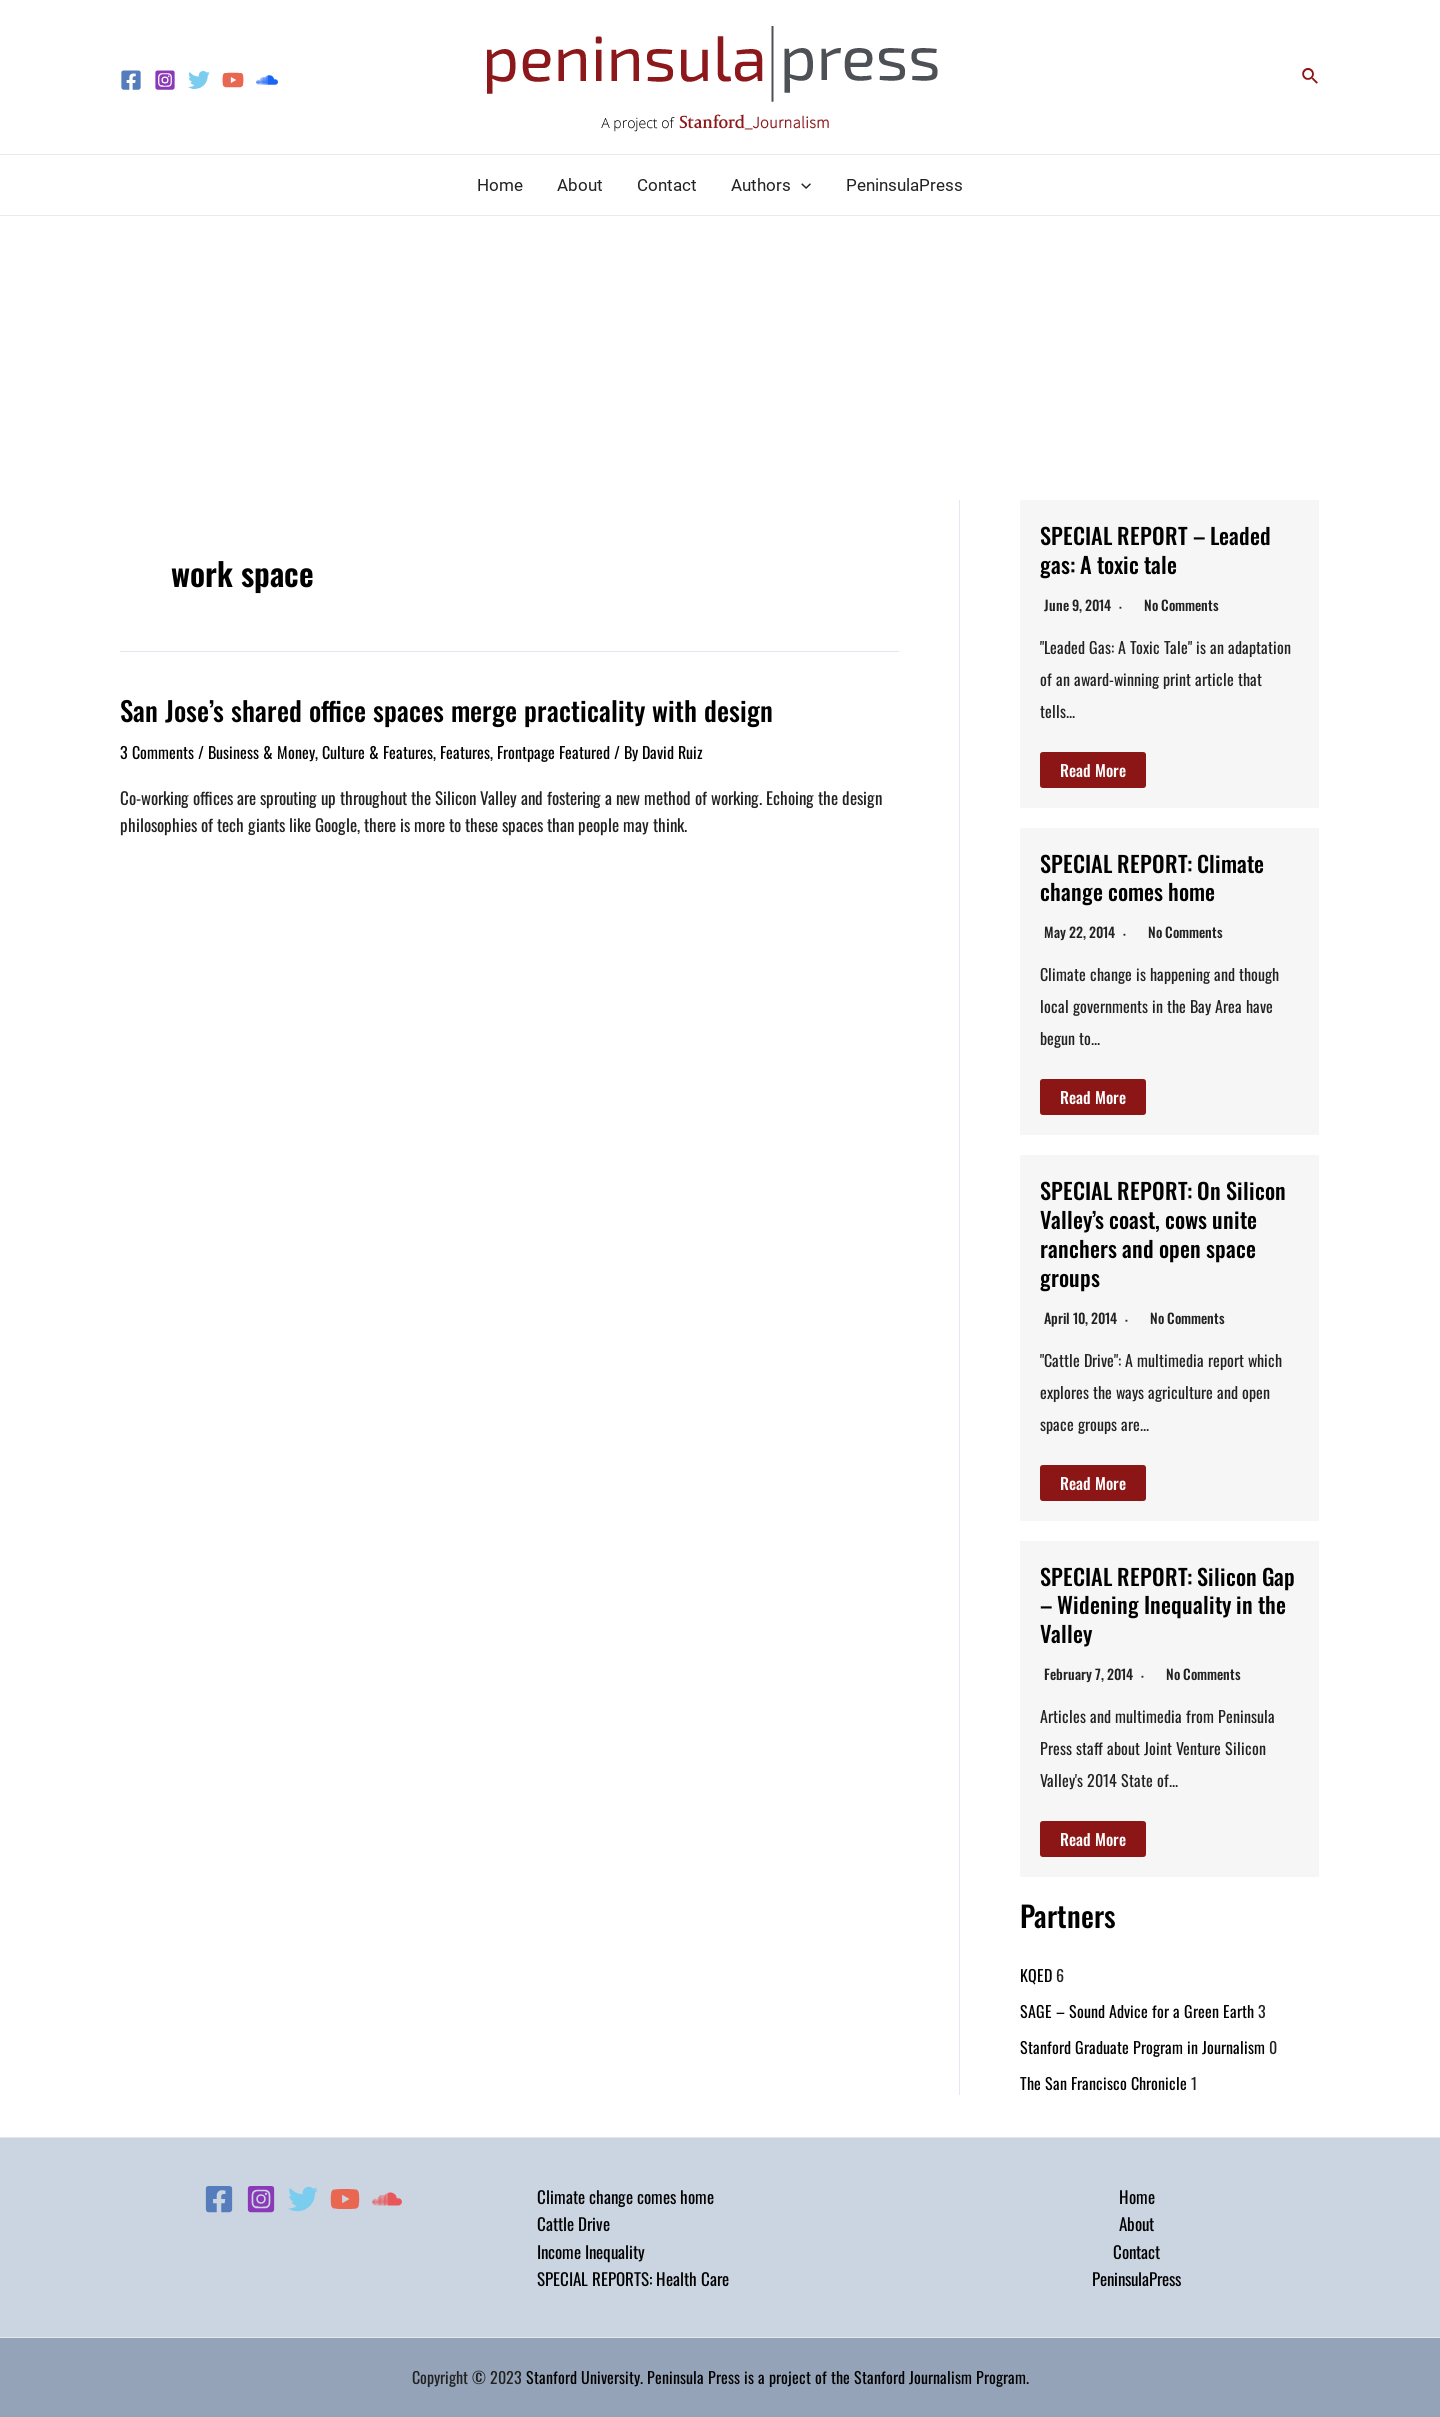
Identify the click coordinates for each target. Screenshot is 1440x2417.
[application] (801, 185)
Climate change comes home (625, 2196)
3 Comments (157, 750)
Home (1137, 2196)
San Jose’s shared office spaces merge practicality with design (425, 709)
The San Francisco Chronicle (1103, 2082)
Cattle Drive (573, 2223)
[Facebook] (131, 80)
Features (465, 750)
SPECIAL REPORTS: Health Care (633, 2278)
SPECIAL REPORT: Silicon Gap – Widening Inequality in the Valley (1160, 1603)
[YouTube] (233, 80)
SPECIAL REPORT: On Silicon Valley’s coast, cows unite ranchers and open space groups (1165, 1232)
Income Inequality (591, 2251)
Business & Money (261, 750)
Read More (1093, 770)
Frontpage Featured (553, 750)
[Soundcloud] (267, 80)
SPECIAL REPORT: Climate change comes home (1159, 876)
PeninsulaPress (1136, 2278)
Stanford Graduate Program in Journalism (1142, 2046)
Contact (1136, 2251)
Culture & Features (377, 750)
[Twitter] (199, 80)
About (1136, 2223)
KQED (1036, 1974)
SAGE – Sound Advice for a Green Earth (1137, 2010)
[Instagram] (165, 80)
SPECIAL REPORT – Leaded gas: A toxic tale (1163, 548)
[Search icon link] (1311, 77)
